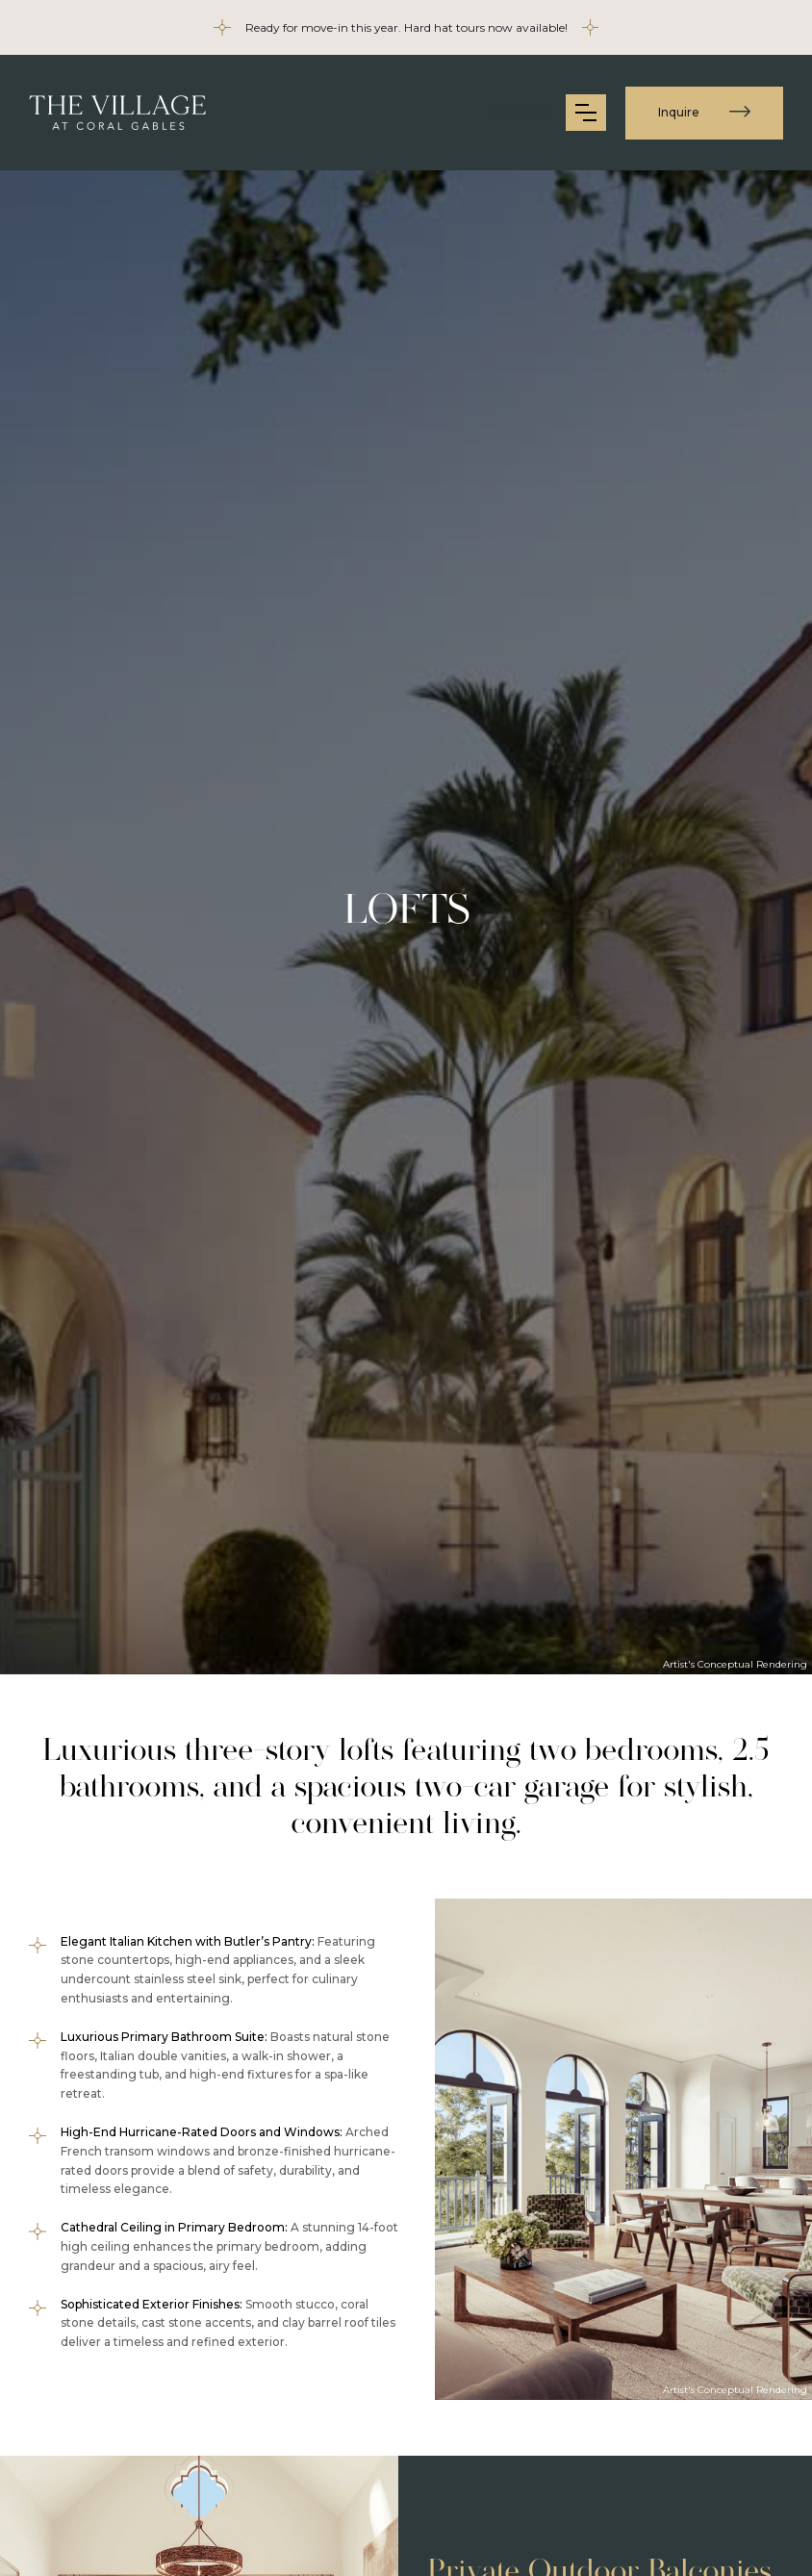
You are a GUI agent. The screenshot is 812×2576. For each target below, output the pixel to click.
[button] (586, 112)
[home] (118, 112)
